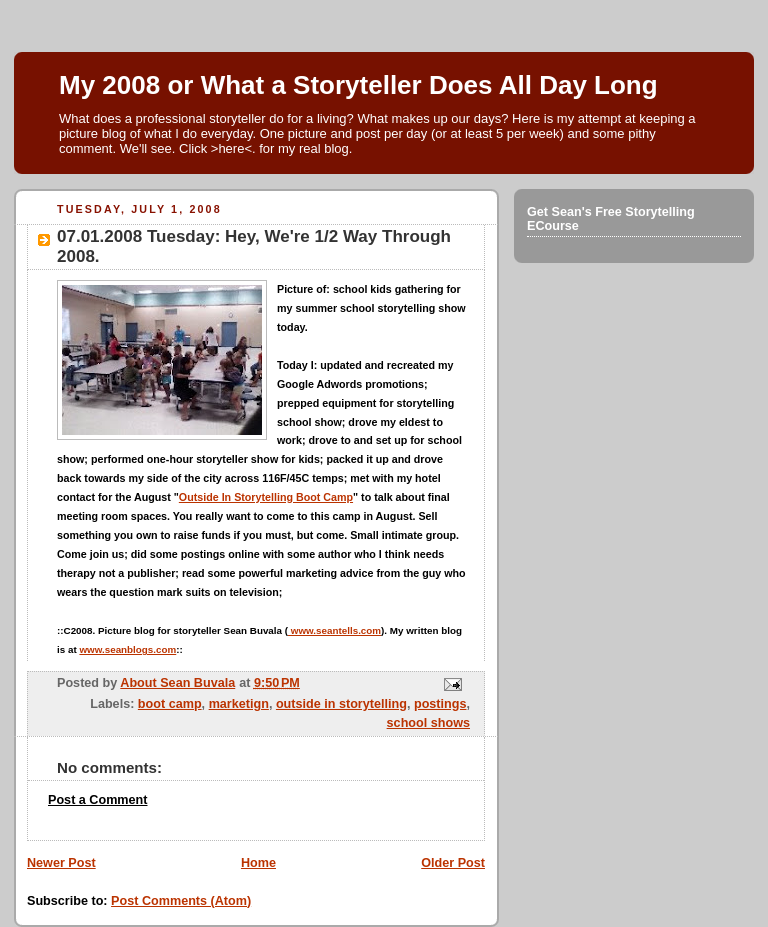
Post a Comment (98, 800)
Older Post (453, 863)
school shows (428, 723)
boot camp (170, 704)
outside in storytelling (341, 704)
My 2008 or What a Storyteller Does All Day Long (358, 85)
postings (440, 704)
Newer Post (61, 863)
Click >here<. (217, 148)
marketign (239, 704)
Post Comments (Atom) (181, 901)
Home (258, 863)
